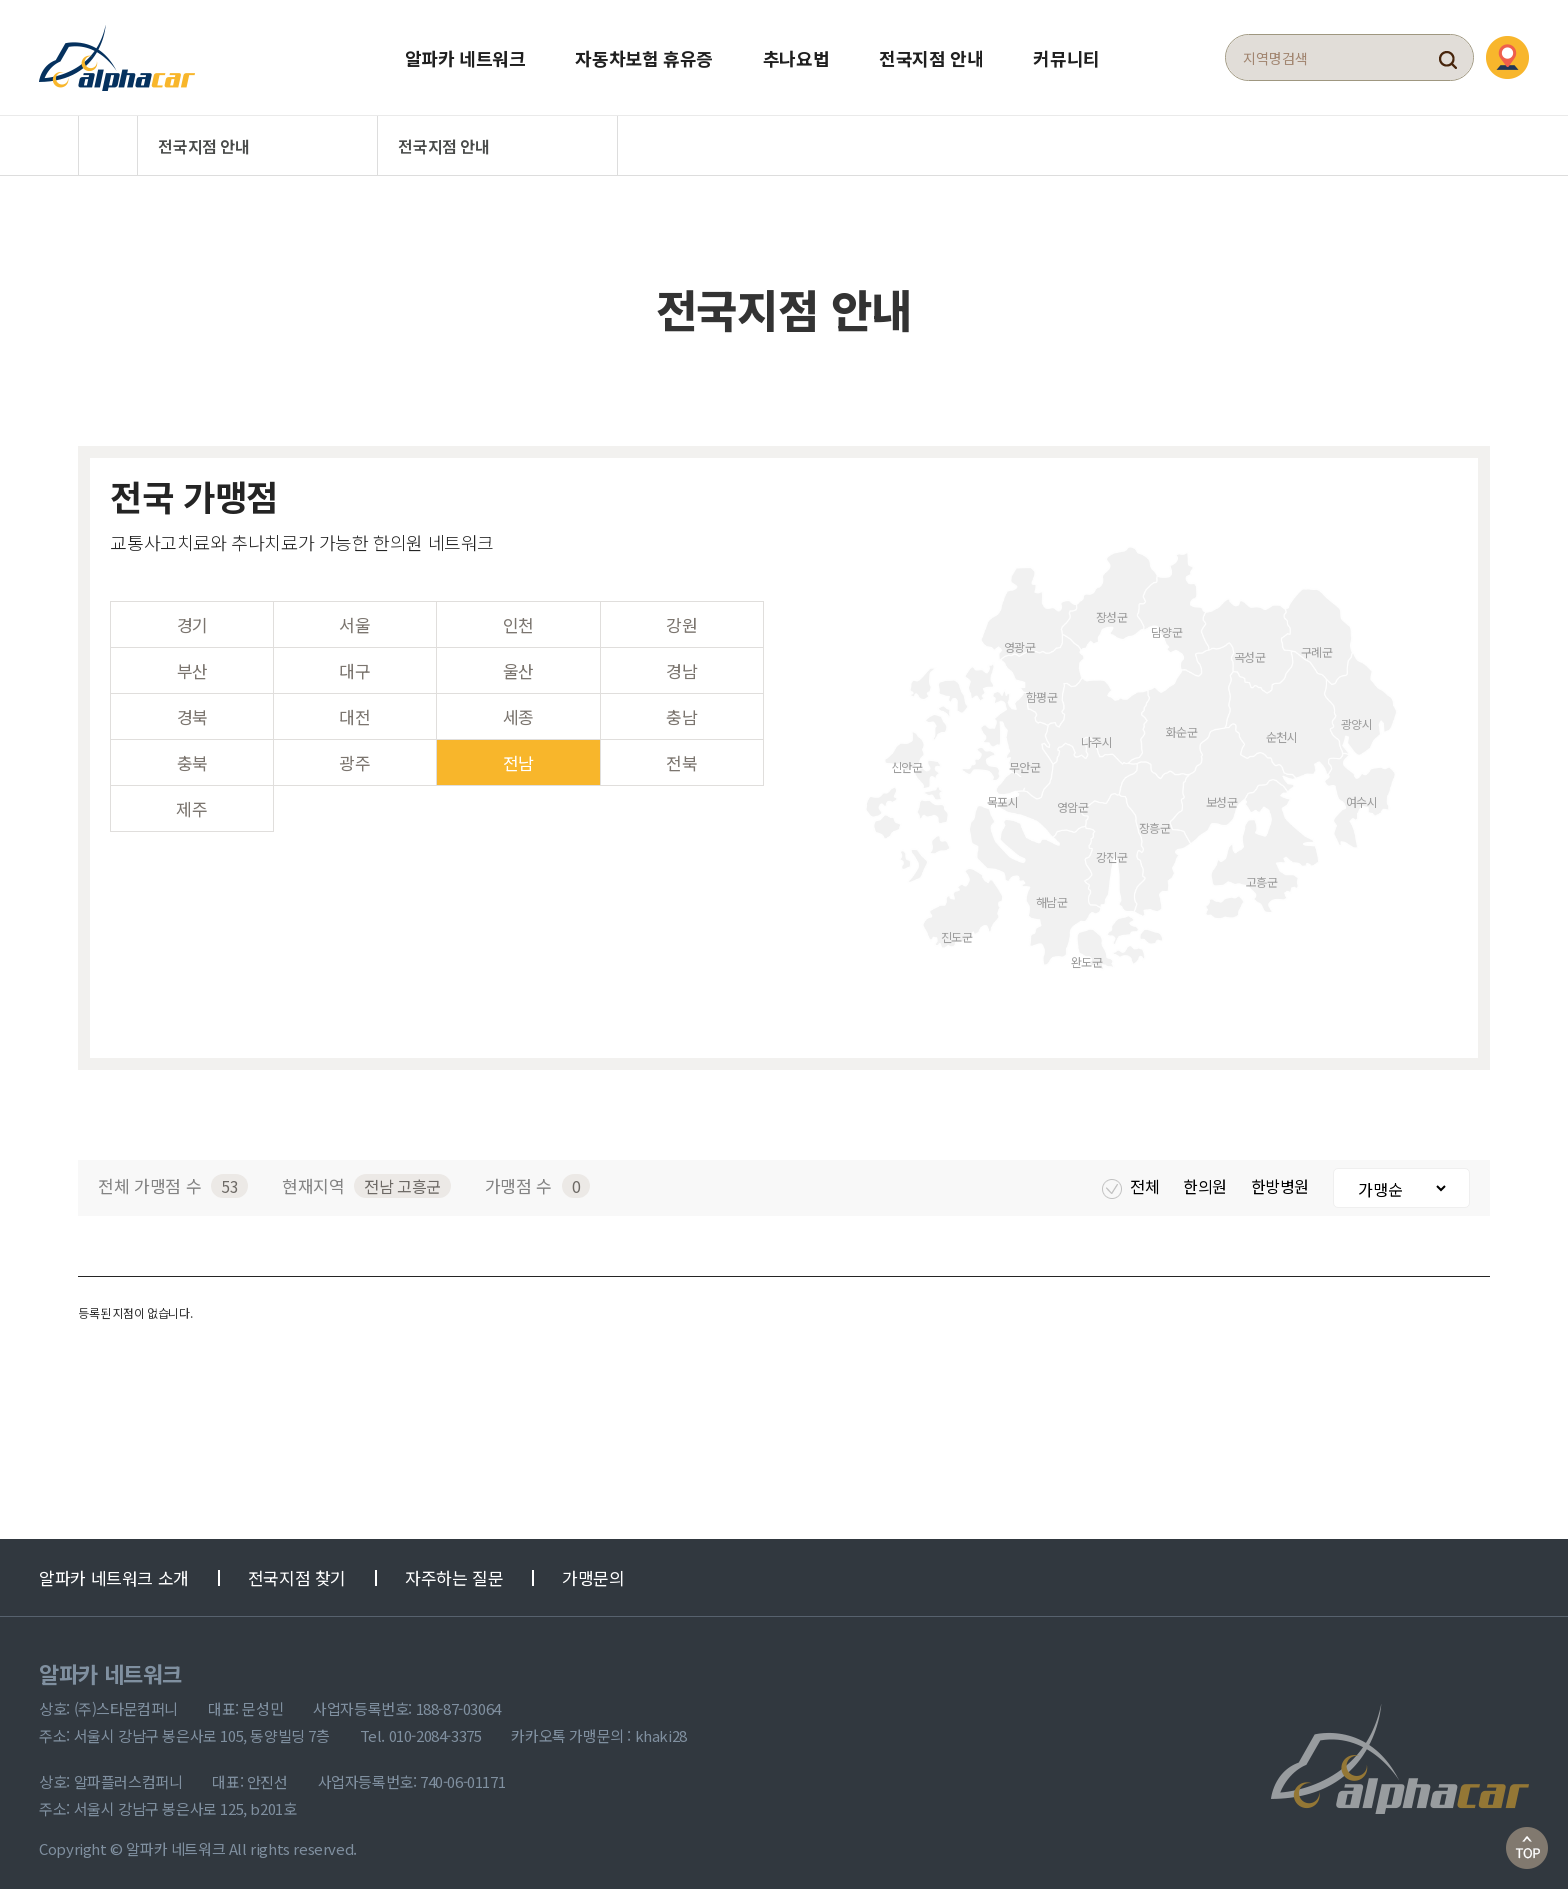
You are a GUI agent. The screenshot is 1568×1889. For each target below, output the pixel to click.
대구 (354, 663)
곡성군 (1250, 648)
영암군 (1073, 798)
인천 (518, 617)
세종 (518, 709)
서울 (354, 617)
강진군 (1112, 848)
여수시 (1362, 793)
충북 (192, 755)
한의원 (1206, 1179)
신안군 (907, 758)
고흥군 (1262, 873)
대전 (354, 709)
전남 (518, 755)
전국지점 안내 (931, 54)
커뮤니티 (1066, 54)
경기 (192, 617)
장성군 (1112, 608)
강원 (681, 617)
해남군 (1052, 893)
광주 (354, 755)
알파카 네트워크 (465, 54)
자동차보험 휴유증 (643, 54)
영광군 (1020, 638)
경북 (192, 709)
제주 (191, 801)
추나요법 (796, 54)
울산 (518, 663)
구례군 (1317, 643)
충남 (681, 709)
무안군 (1025, 758)
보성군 (1222, 793)
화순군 (1182, 723)
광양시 (1357, 715)
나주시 (1097, 733)
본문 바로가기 (0, 0)
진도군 (957, 928)
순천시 (1282, 728)
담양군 (1167, 623)
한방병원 (1282, 1179)
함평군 (1042, 688)
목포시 (1003, 793)
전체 (1132, 1179)
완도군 (1087, 953)
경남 (681, 663)
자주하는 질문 (454, 1570)
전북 (681, 755)
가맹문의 (593, 1570)
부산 (192, 663)
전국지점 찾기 (297, 1570)
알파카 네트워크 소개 (114, 1570)
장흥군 (1155, 819)
